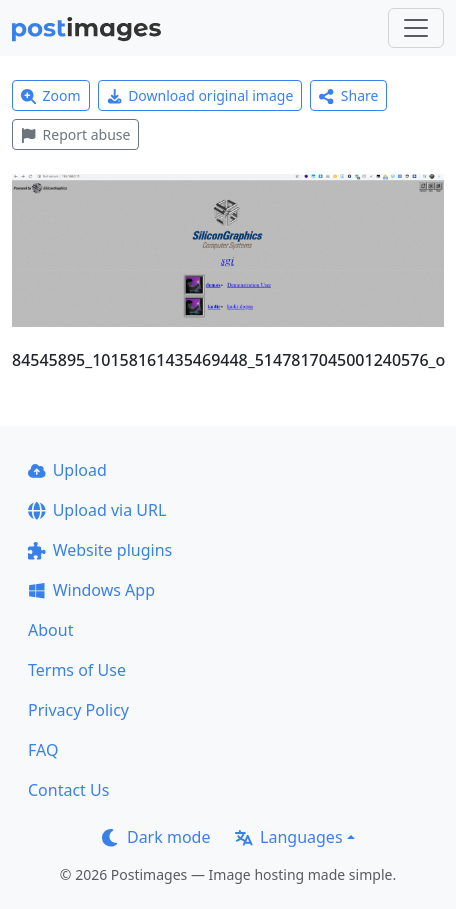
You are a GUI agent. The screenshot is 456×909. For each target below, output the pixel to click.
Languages (288, 837)
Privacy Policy (78, 710)
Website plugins (100, 550)
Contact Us (68, 790)
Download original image (200, 95)
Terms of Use (77, 670)
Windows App (91, 590)
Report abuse (75, 134)
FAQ (43, 750)
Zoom (51, 95)
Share (348, 95)
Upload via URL (97, 510)
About (50, 630)
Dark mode (156, 837)
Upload (67, 470)
